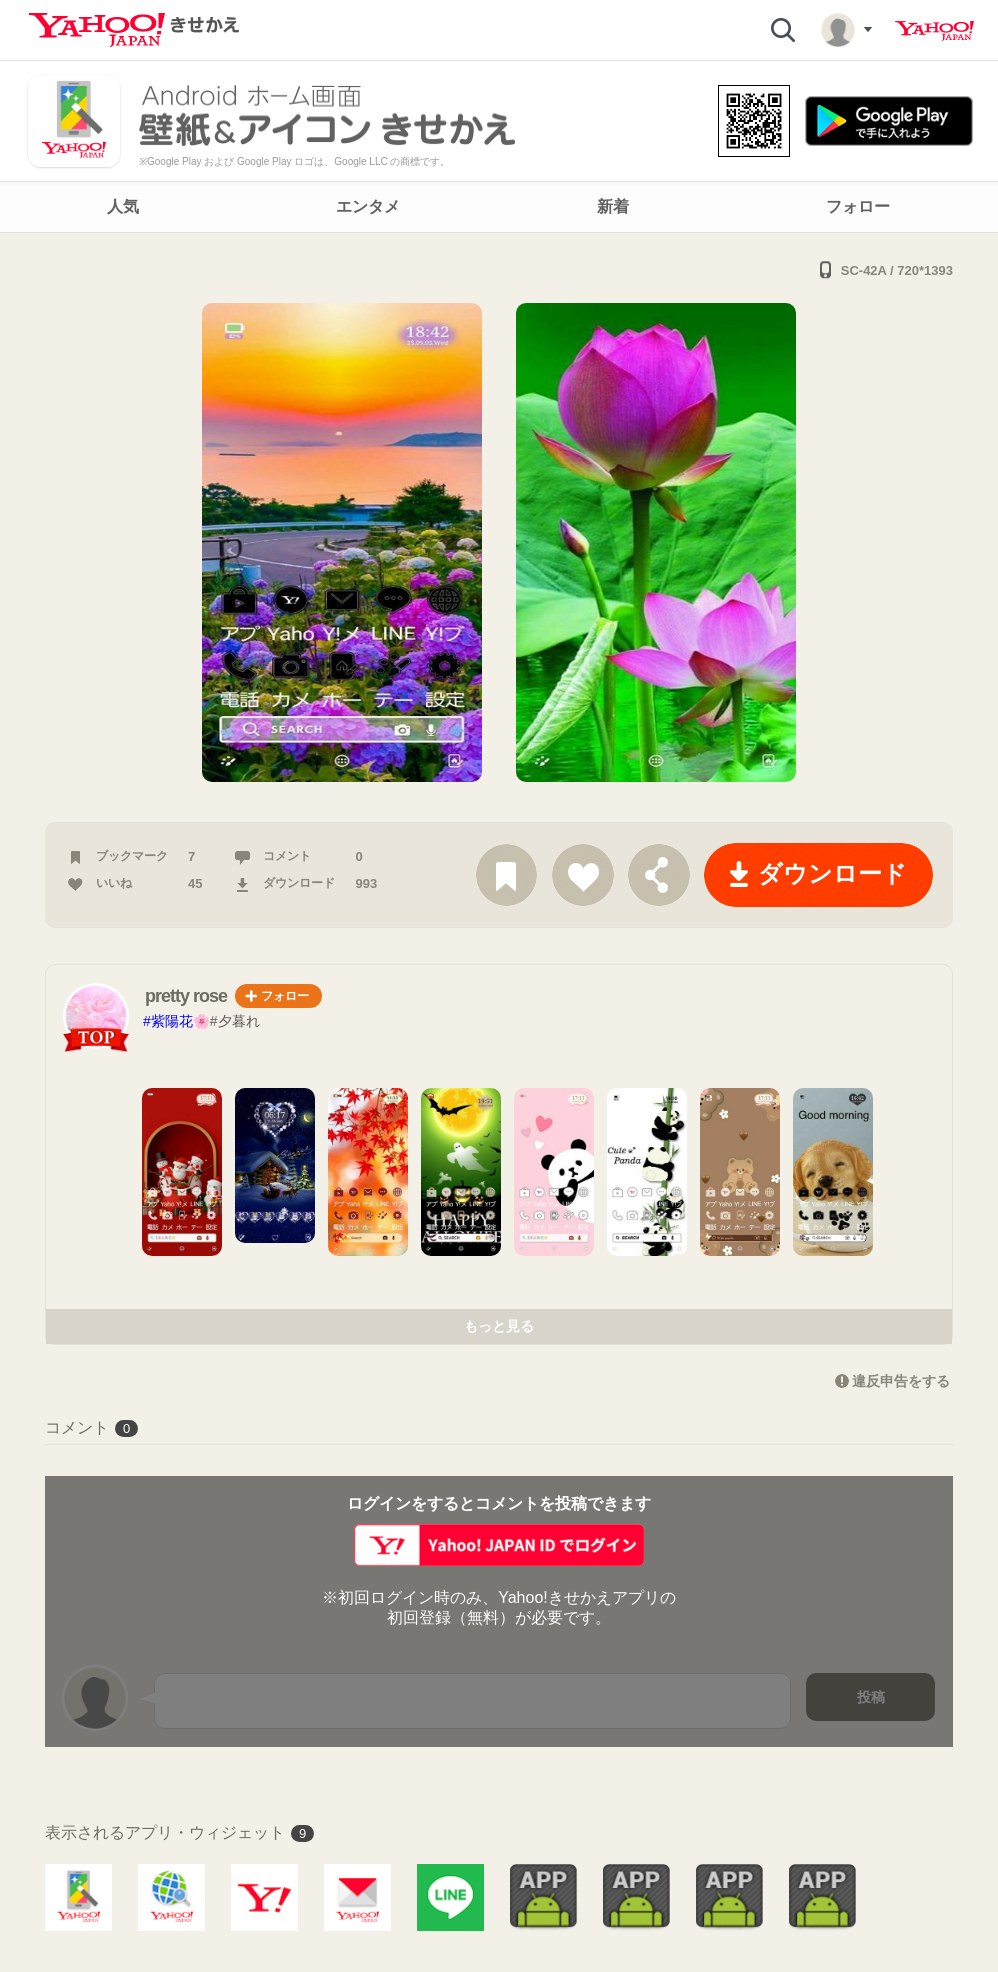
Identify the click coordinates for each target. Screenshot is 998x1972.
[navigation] (499, 207)
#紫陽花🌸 (176, 1021)
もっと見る (499, 1326)
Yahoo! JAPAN (934, 31)
